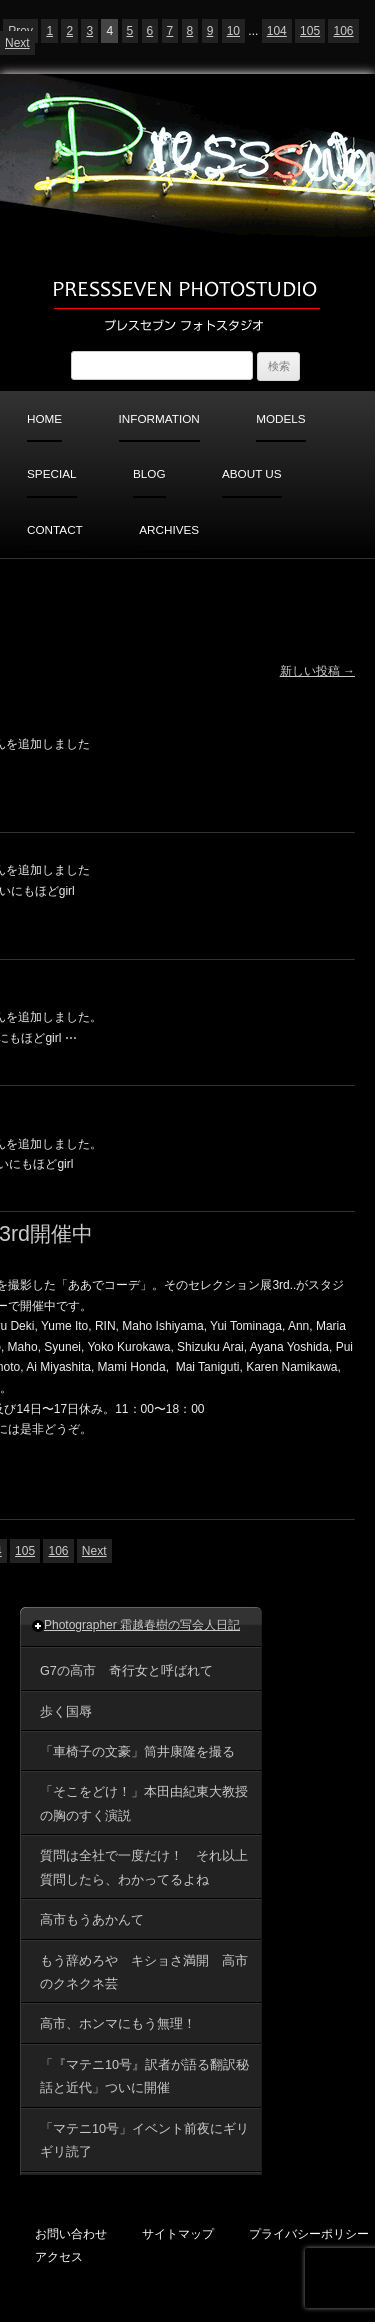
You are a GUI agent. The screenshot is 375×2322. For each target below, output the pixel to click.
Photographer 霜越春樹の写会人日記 (142, 1625)
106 (343, 31)
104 (277, 31)
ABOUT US (252, 473)
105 (310, 31)
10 (233, 31)
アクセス (59, 2256)
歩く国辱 (66, 1712)
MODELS (281, 418)
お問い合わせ (71, 2233)
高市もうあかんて (98, 1920)
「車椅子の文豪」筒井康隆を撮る (137, 1752)
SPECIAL (52, 473)
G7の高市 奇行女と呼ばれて (126, 1671)
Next (17, 43)
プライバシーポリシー (309, 2233)
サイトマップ (178, 2233)
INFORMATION (159, 418)
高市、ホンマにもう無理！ (118, 2024)
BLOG (149, 473)
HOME (44, 418)
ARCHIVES (169, 529)
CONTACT (55, 529)
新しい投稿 (317, 671)
